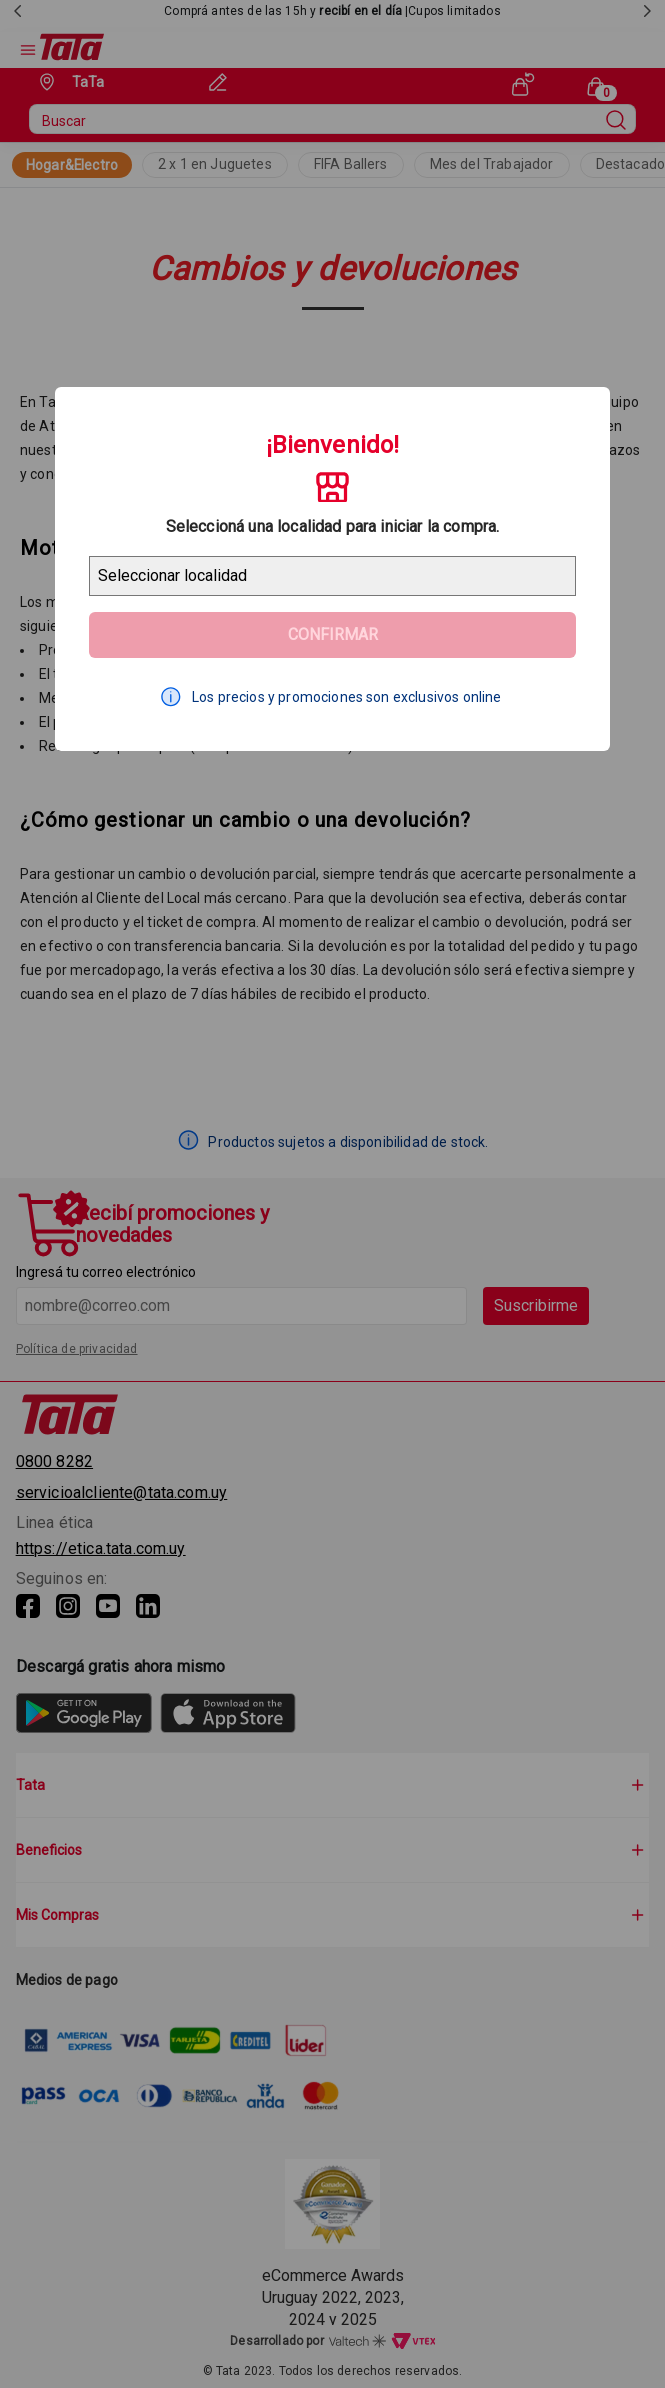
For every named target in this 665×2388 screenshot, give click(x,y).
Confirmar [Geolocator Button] (333, 634)
